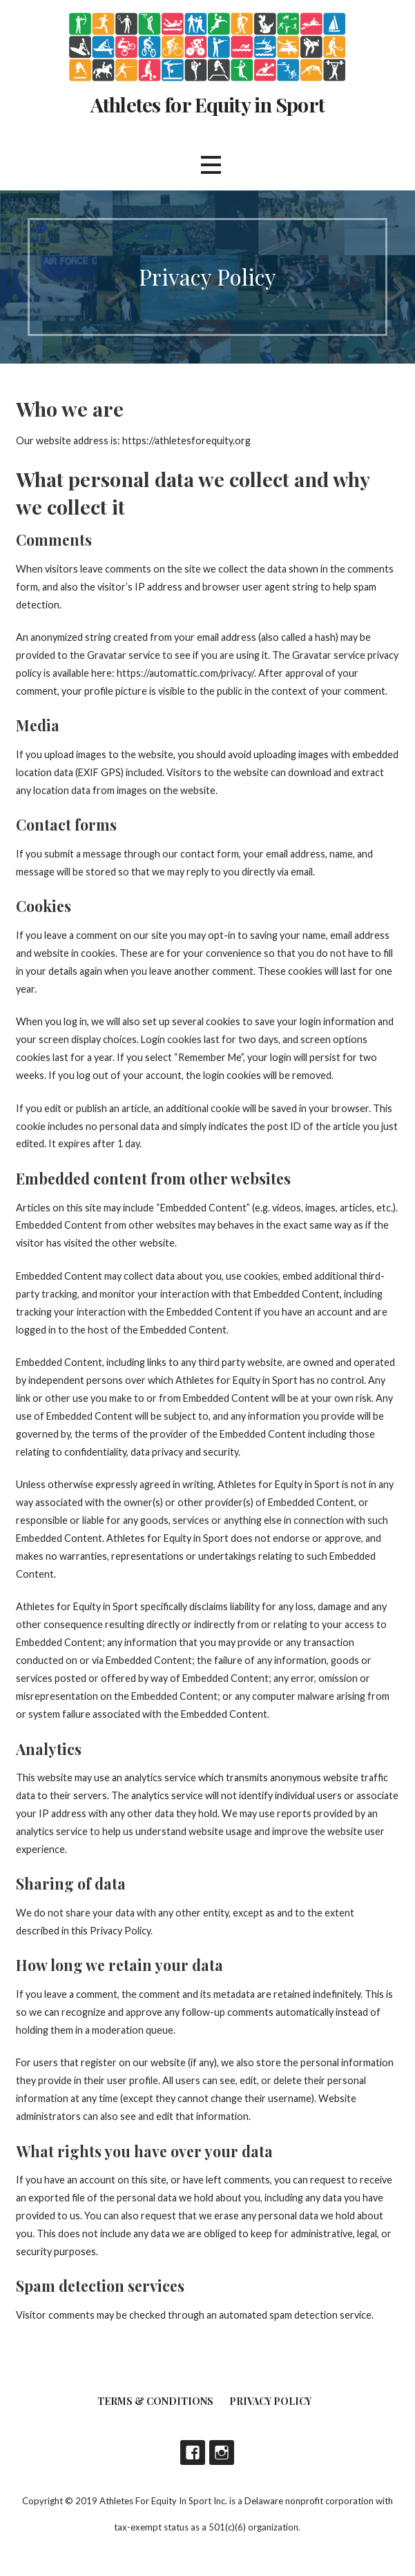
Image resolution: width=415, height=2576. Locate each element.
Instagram (221, 2452)
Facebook (192, 2452)
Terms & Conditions (155, 2401)
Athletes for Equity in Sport (207, 104)
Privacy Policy (270, 2401)
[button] (210, 165)
